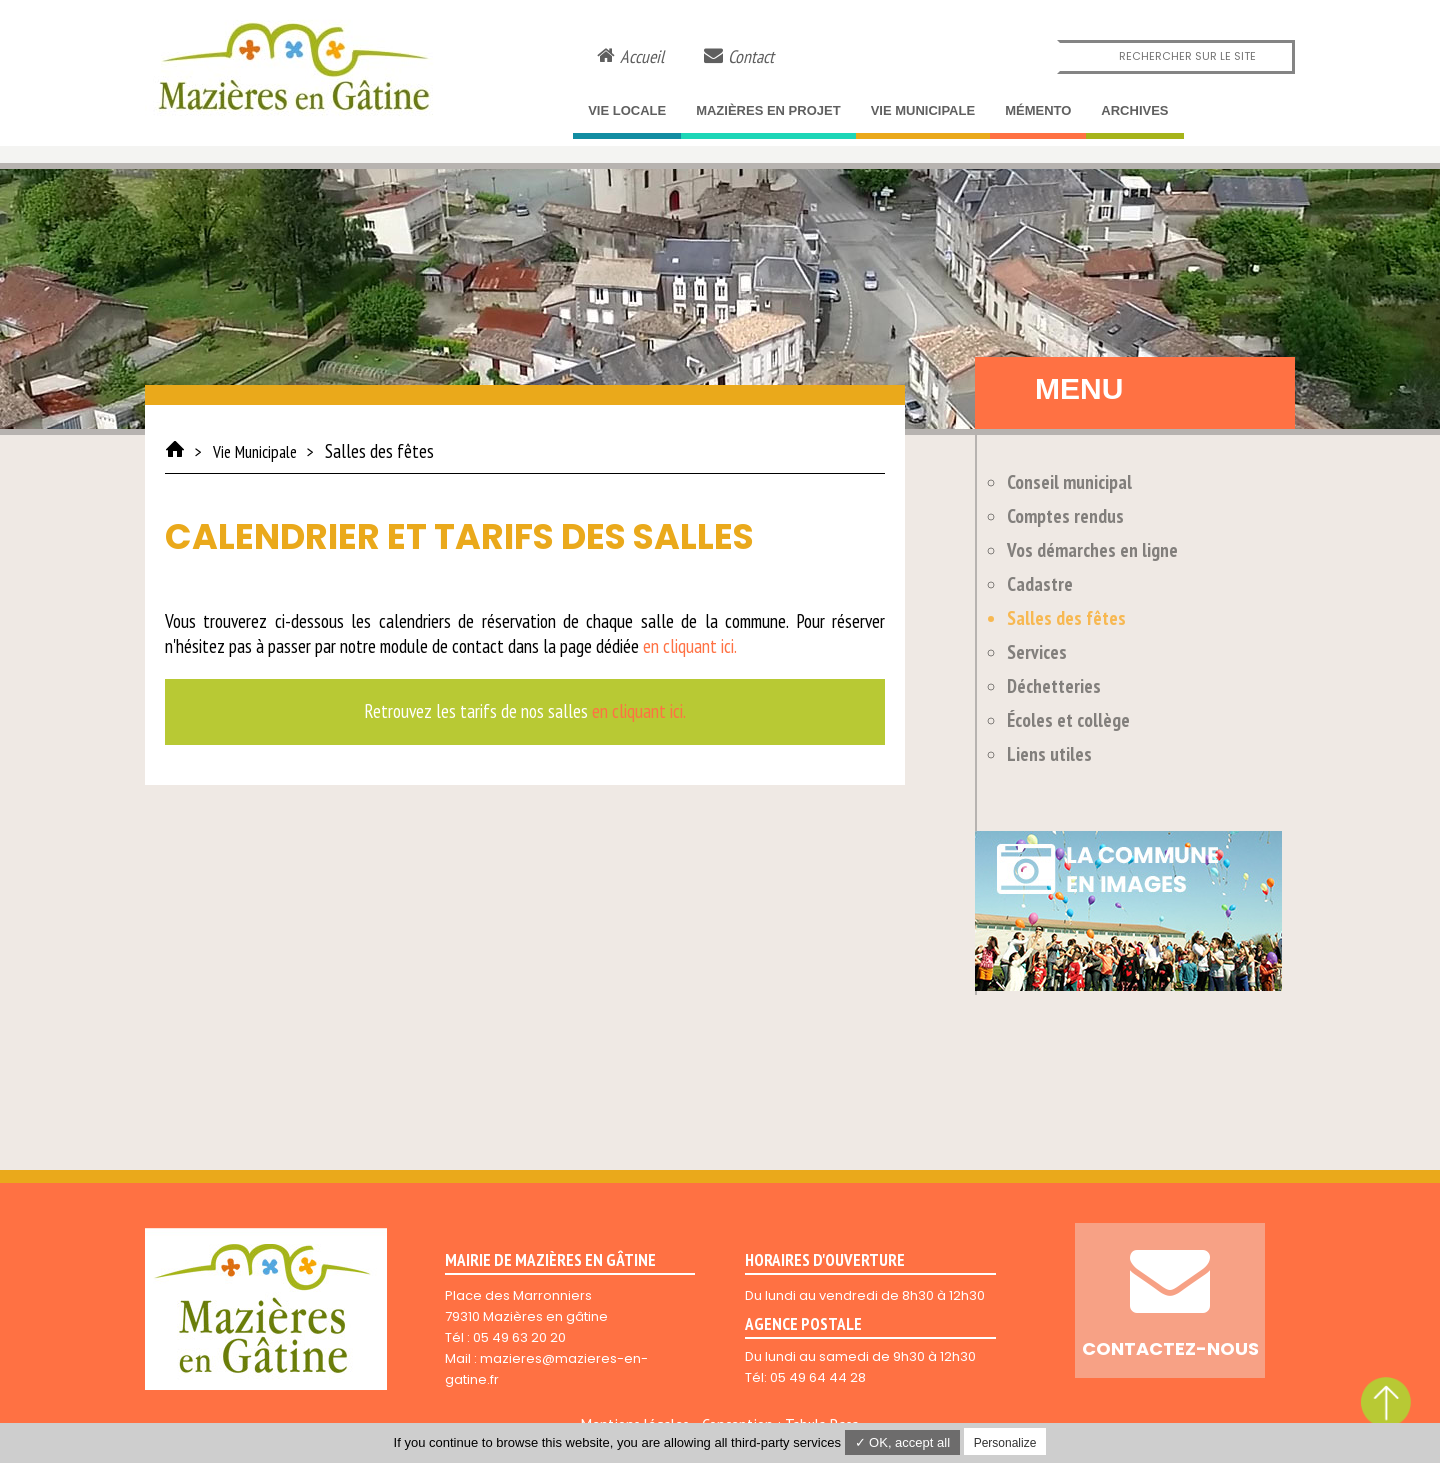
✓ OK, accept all (903, 1442)
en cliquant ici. (690, 646)
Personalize (1005, 1443)
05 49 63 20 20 (519, 1337)
